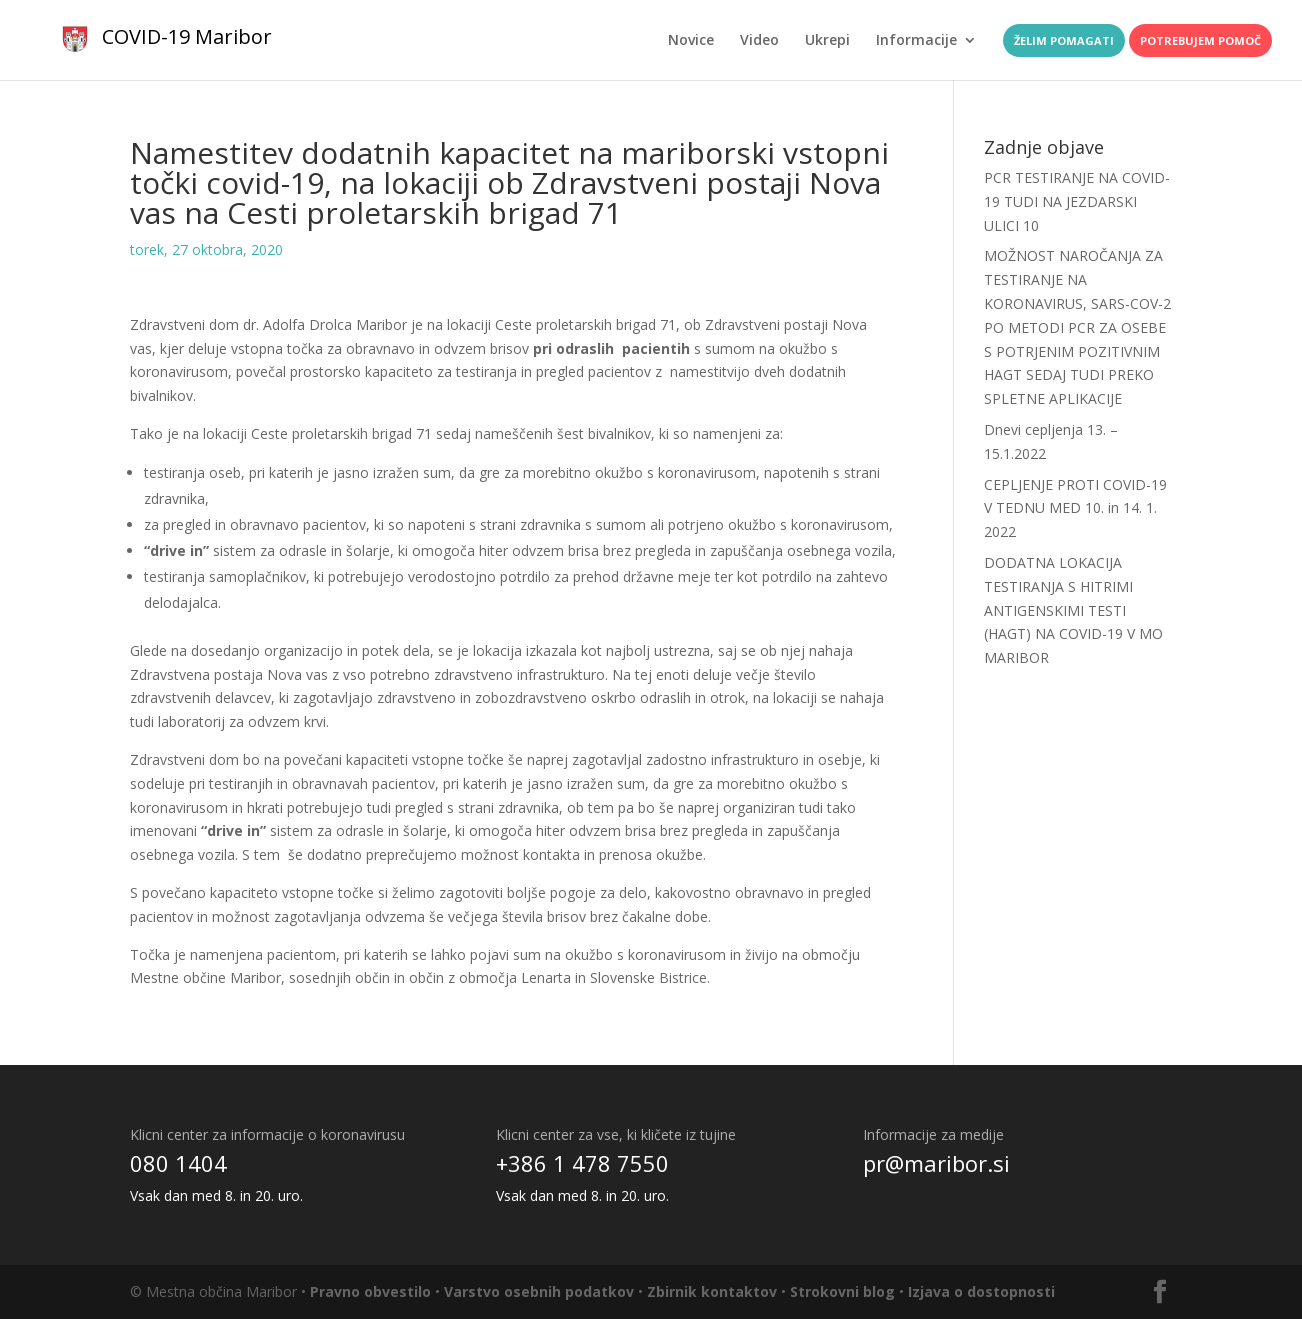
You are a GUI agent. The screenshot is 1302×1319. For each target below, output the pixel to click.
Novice (691, 41)
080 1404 (178, 1163)
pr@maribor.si (936, 1163)
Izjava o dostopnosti (981, 1291)
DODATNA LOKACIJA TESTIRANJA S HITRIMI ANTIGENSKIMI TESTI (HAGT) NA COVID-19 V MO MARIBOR (1073, 610)
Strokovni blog (842, 1291)
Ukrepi (827, 41)
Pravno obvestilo (370, 1291)
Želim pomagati (1064, 40)
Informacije (916, 41)
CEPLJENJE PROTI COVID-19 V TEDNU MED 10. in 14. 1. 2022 (1075, 508)
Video (759, 41)
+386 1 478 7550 (582, 1163)
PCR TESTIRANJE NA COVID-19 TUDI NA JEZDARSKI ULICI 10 (1077, 201)
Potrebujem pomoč (1200, 40)
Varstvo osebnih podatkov (539, 1291)
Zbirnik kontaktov (712, 1291)
